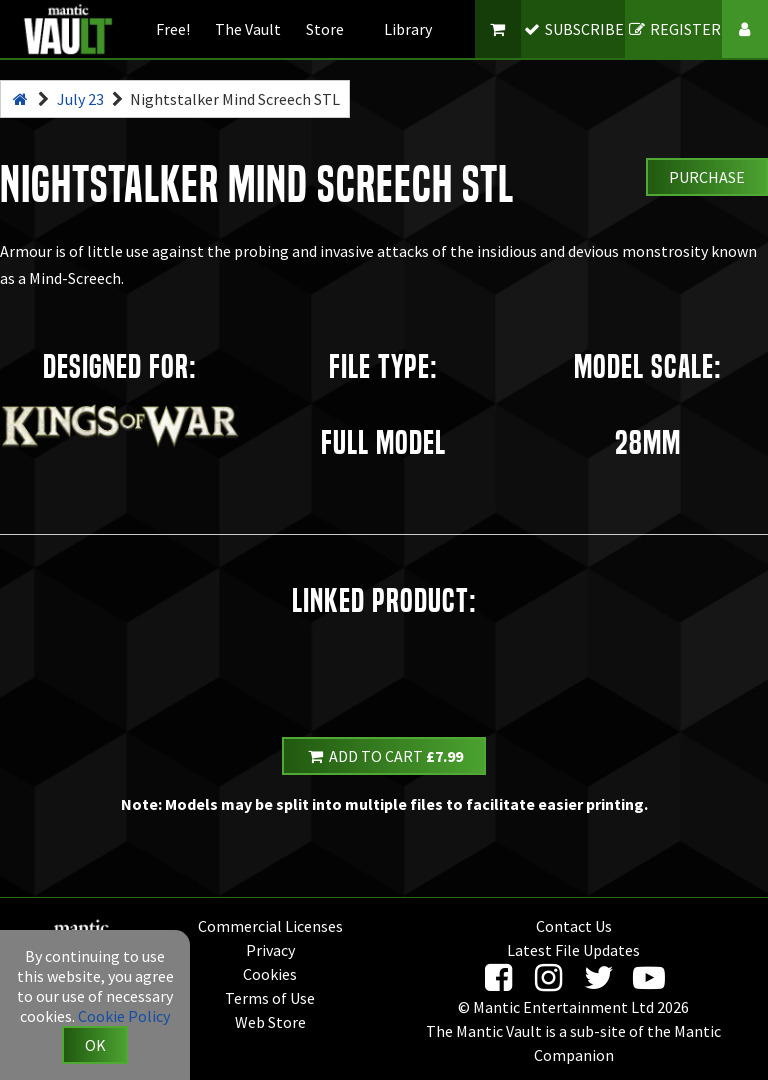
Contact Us (574, 926)
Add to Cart (384, 756)
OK (95, 1045)
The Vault (248, 29)
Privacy (270, 950)
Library (408, 29)
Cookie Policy (124, 1016)
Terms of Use (270, 998)
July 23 (80, 99)
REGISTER (673, 29)
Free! (173, 29)
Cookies (270, 974)
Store (325, 29)
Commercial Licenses (270, 926)
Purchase (707, 177)
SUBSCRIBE (573, 29)
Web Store (270, 1022)
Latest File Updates (573, 950)
